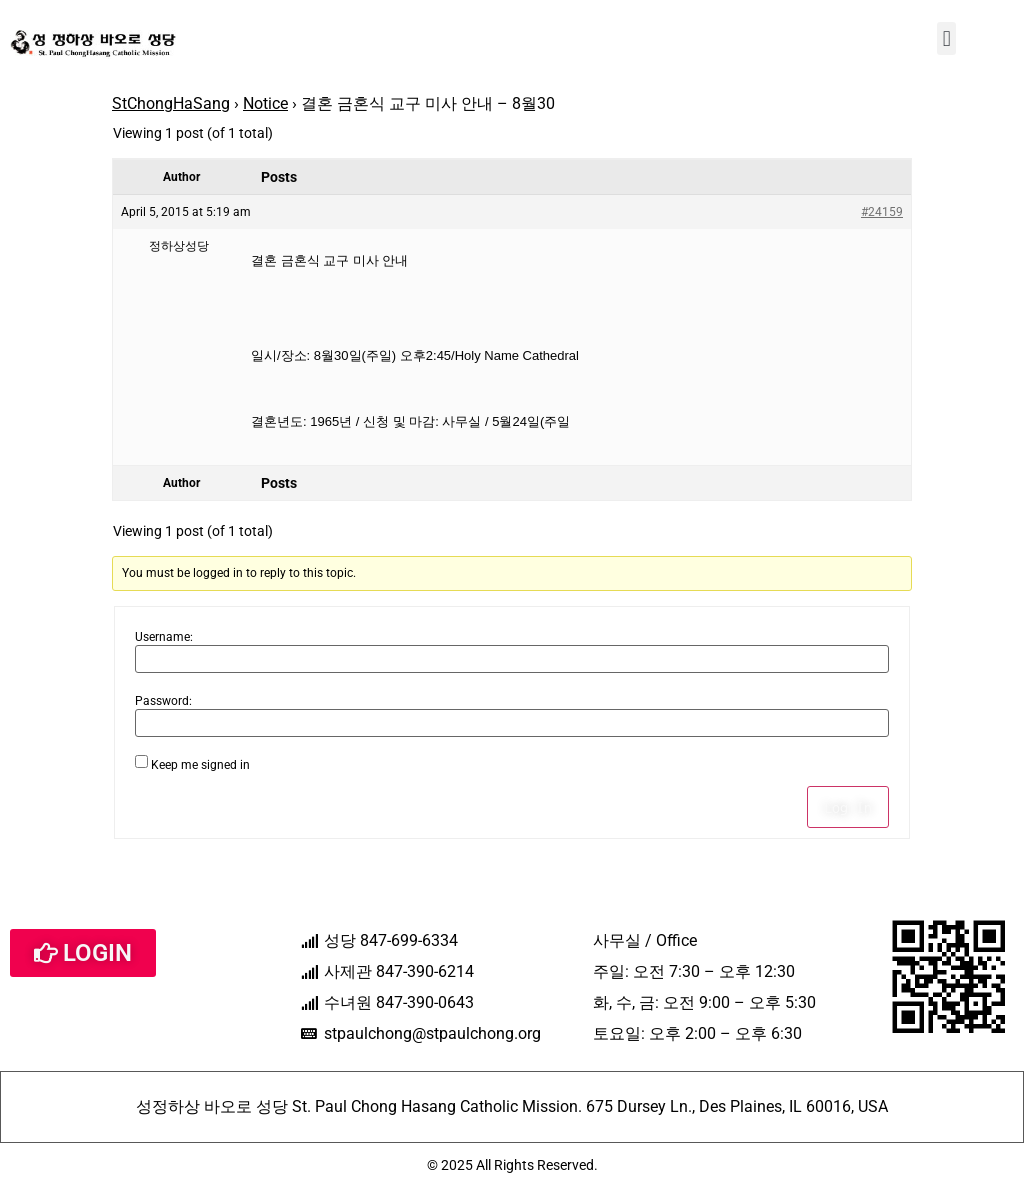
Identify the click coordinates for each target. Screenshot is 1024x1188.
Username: (164, 637)
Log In (848, 807)
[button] (946, 38)
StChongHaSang (171, 103)
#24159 (882, 212)
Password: (163, 701)
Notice (265, 103)
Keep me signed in (200, 765)
